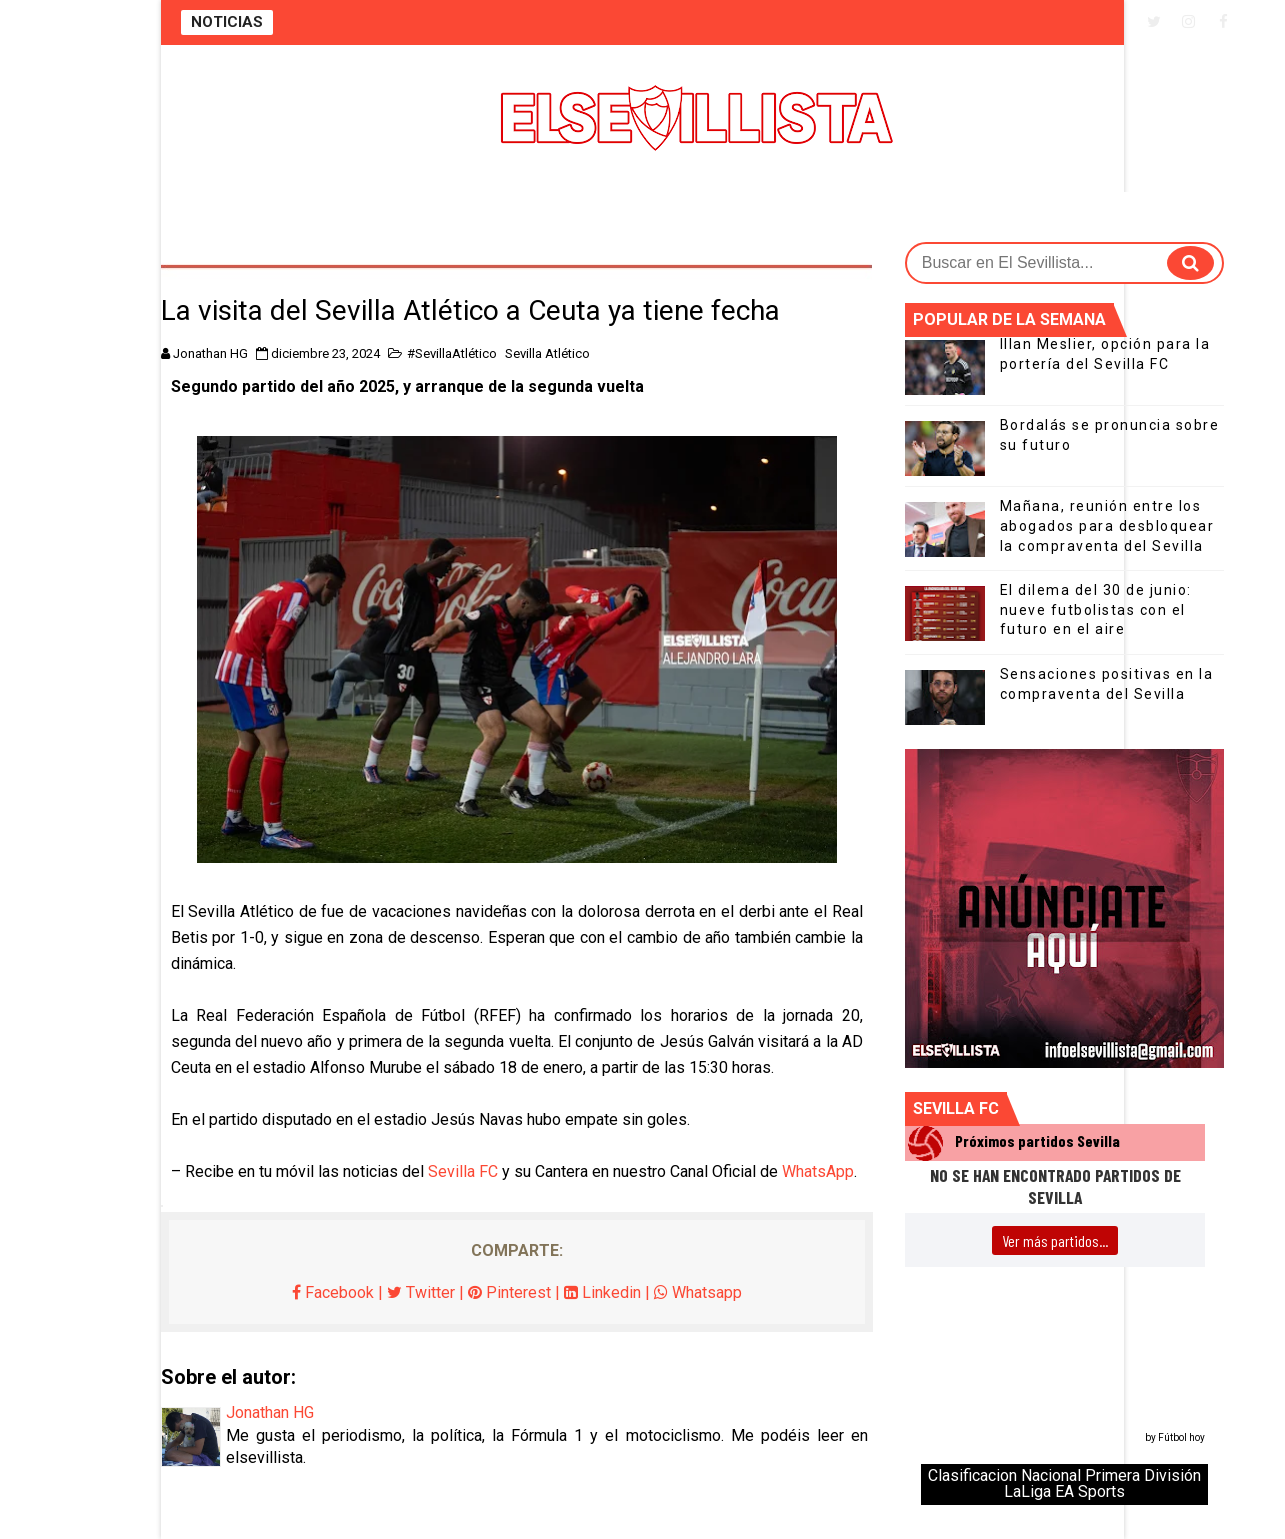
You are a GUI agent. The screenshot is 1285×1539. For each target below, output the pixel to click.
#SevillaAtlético (452, 353)
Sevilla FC (463, 1171)
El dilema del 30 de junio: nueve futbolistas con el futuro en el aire (1096, 609)
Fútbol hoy (1181, 1437)
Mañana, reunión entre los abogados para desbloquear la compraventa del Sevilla (1107, 525)
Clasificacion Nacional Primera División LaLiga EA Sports (1064, 1483)
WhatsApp (818, 1171)
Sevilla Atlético (547, 353)
